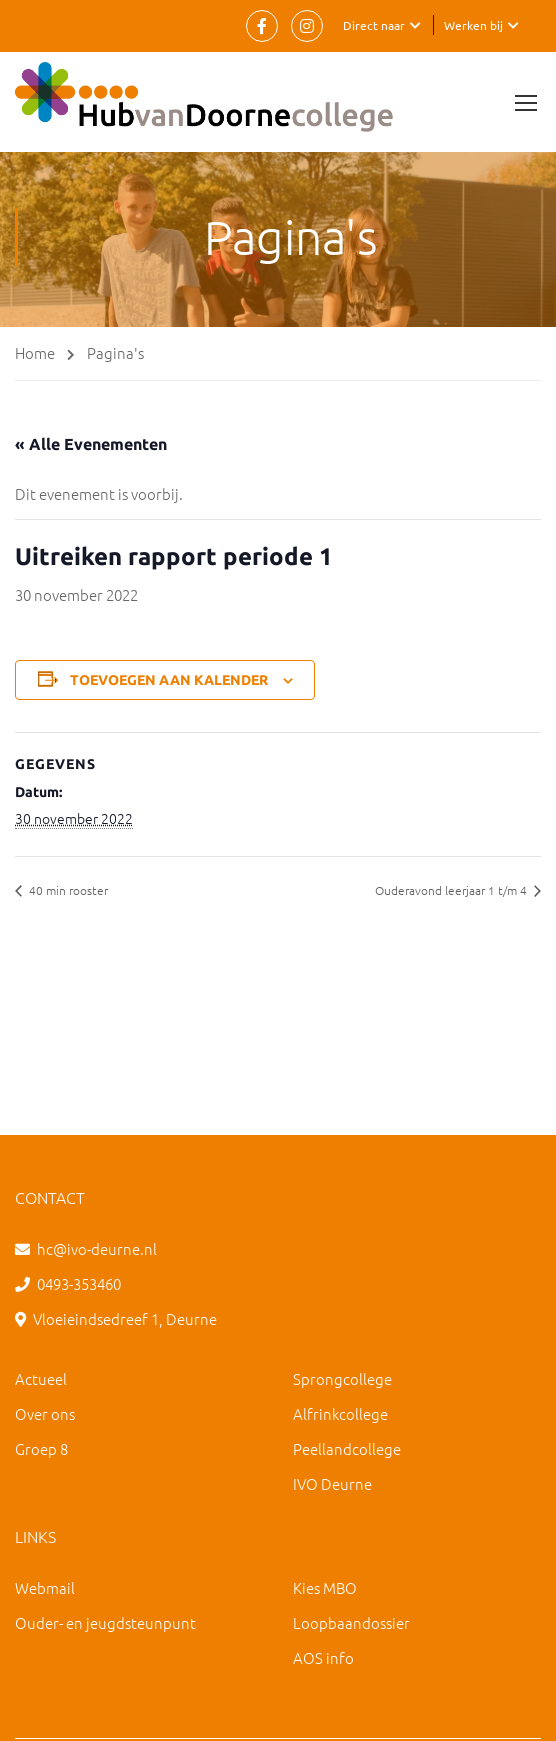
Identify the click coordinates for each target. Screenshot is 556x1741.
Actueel (41, 1378)
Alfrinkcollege (340, 1413)
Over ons (45, 1413)
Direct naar (374, 25)
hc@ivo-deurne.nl (97, 1248)
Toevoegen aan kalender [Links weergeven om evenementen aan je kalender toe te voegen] (169, 680)
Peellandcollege (347, 1448)
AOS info (323, 1657)
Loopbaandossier (351, 1622)
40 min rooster (67, 890)
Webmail (45, 1587)
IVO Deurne (332, 1483)
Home (35, 352)
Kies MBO (325, 1587)
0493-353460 (79, 1283)
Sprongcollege (342, 1378)
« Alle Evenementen (91, 444)
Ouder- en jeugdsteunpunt (105, 1622)
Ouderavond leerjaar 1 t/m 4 (452, 890)
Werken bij (473, 25)
